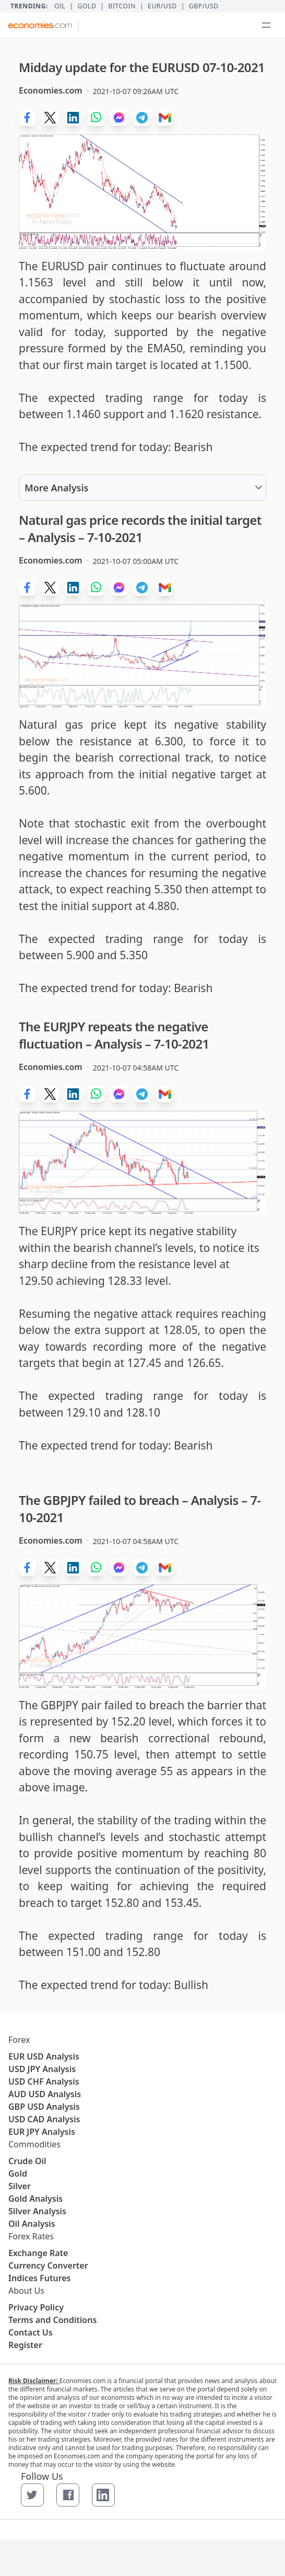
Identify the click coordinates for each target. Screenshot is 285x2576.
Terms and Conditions (52, 2320)
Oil (60, 6)
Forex (19, 2039)
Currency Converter (48, 2265)
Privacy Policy (36, 2307)
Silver (19, 2186)
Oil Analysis (31, 2223)
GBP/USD (204, 6)
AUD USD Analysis (44, 2094)
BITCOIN (121, 6)
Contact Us (30, 2332)
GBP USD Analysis (44, 2106)
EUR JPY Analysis (41, 2131)
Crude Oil (27, 2161)
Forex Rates (31, 2236)
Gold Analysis (35, 2198)
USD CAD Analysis (44, 2119)
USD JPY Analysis (42, 2069)
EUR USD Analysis (43, 2056)
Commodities (34, 2144)
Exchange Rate (38, 2253)
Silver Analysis (37, 2211)
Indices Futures (39, 2278)
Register (25, 2345)
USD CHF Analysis (43, 2081)
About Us (26, 2290)
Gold (87, 6)
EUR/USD (162, 6)
